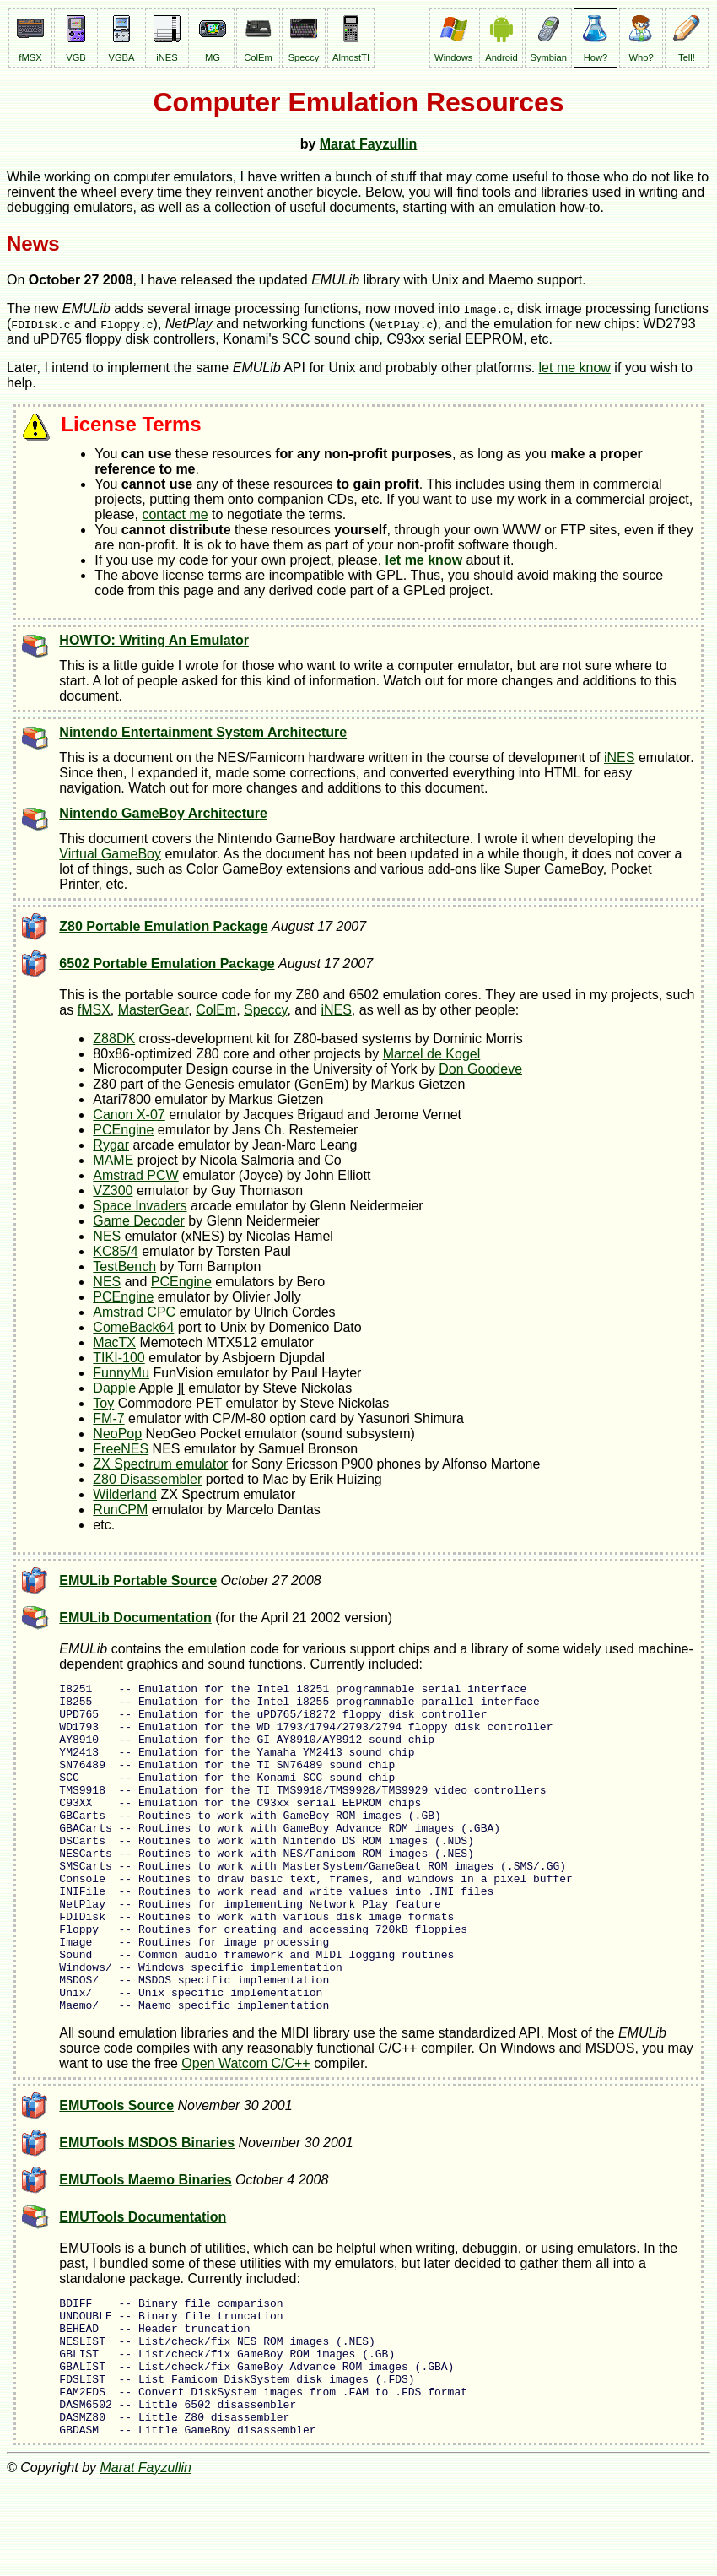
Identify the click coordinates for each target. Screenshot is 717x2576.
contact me (175, 514)
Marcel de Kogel (432, 1054)
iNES (619, 757)
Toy (103, 1403)
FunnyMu (121, 1373)
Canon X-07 (128, 1114)
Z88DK (114, 1038)
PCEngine (123, 1130)
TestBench (124, 1266)
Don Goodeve (480, 1069)
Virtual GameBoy (110, 854)
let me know (575, 367)
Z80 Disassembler (147, 1479)
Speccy (265, 1010)
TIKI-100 (118, 1357)
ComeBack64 (133, 1327)
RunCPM (120, 1509)
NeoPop (117, 1433)
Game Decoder (139, 1221)
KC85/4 (115, 1251)
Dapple (114, 1388)
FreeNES (120, 1449)
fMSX (94, 1010)
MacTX (114, 1342)
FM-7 (108, 1418)
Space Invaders (139, 1206)
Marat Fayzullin (369, 144)
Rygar (111, 1145)
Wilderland (125, 1494)
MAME (113, 1160)
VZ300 (112, 1190)
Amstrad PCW (135, 1175)
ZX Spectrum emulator (160, 1464)
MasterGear (153, 1010)
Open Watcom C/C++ (245, 2129)
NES (107, 1236)
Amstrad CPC (134, 1312)
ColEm (216, 1010)
